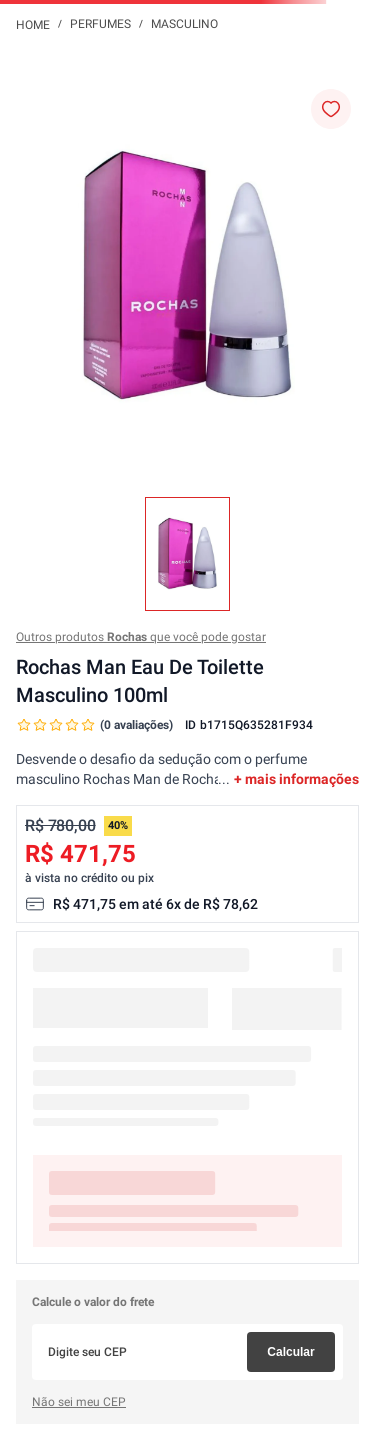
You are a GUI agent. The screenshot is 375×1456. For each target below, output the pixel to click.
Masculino (184, 24)
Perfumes (100, 24)
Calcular (290, 1352)
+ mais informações (296, 779)
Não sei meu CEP (79, 1402)
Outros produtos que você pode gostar (141, 637)
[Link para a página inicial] (33, 24)
